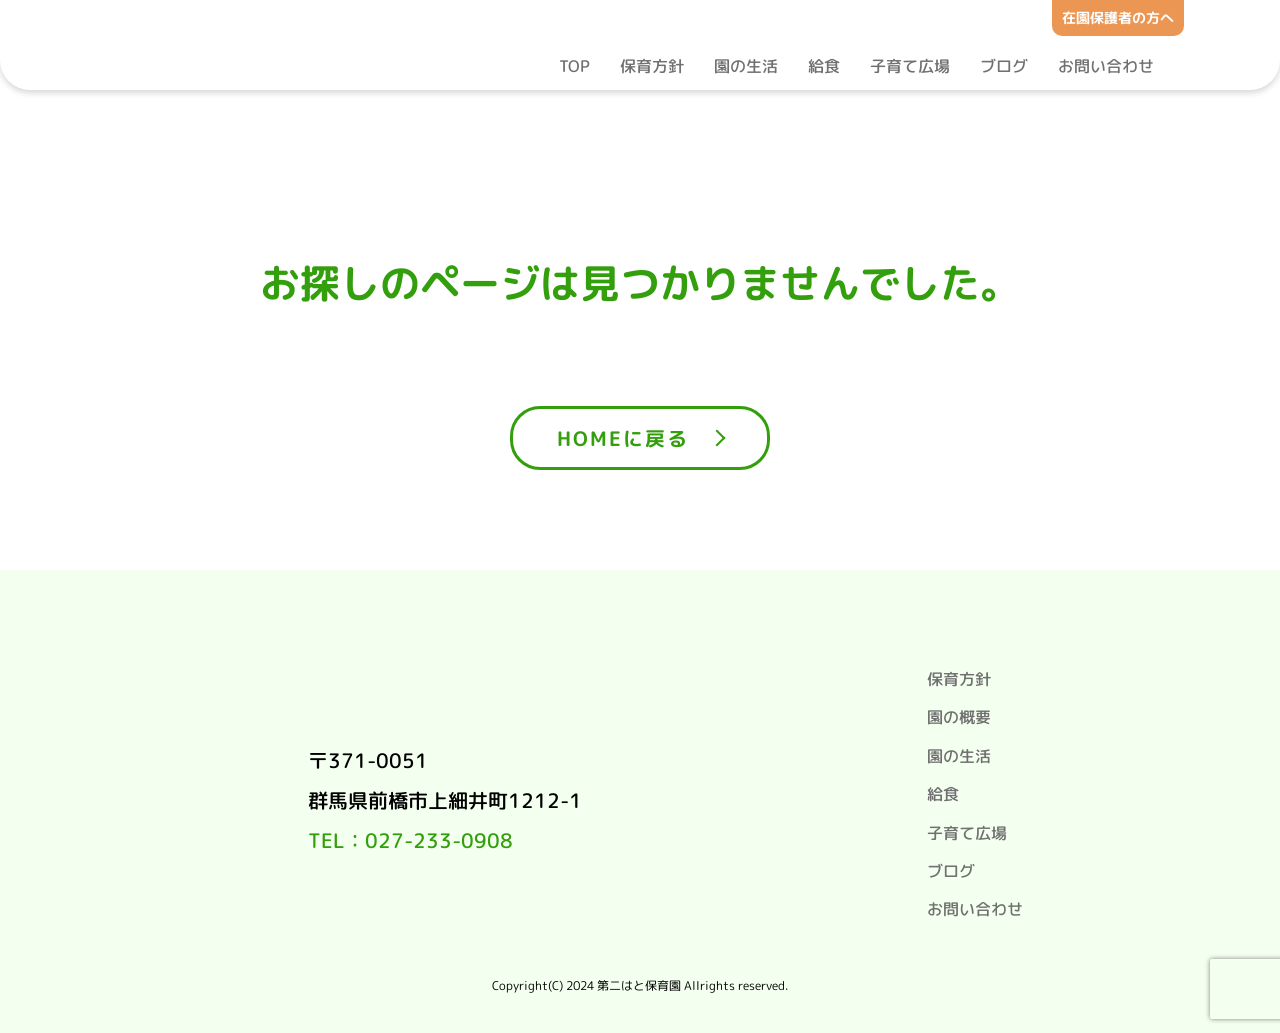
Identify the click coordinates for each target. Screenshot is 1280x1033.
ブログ (1004, 66)
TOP (574, 66)
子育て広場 (910, 66)
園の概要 (959, 717)
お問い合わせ (1106, 66)
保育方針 (652, 66)
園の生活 (746, 66)
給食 (824, 66)
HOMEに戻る (623, 438)
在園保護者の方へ (1118, 17)
